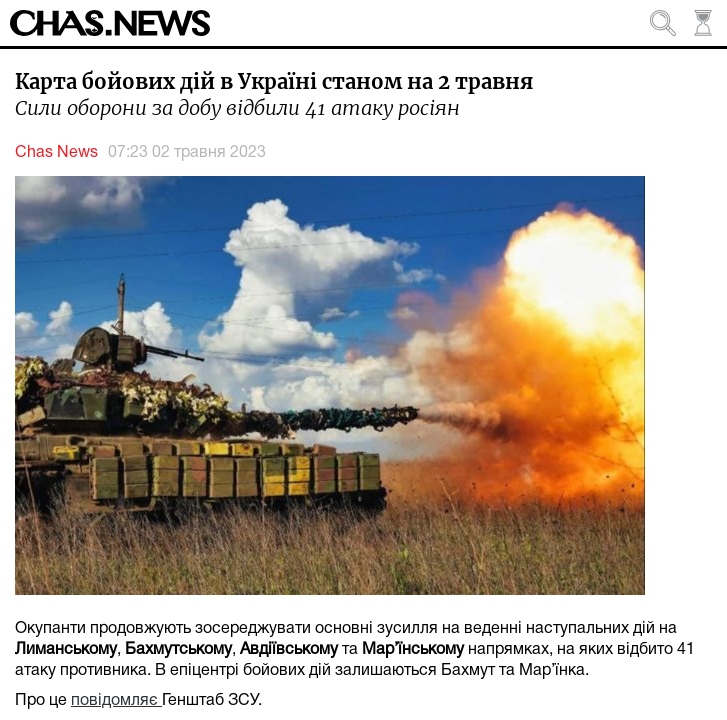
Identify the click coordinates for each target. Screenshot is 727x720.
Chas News (56, 153)
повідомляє (116, 701)
